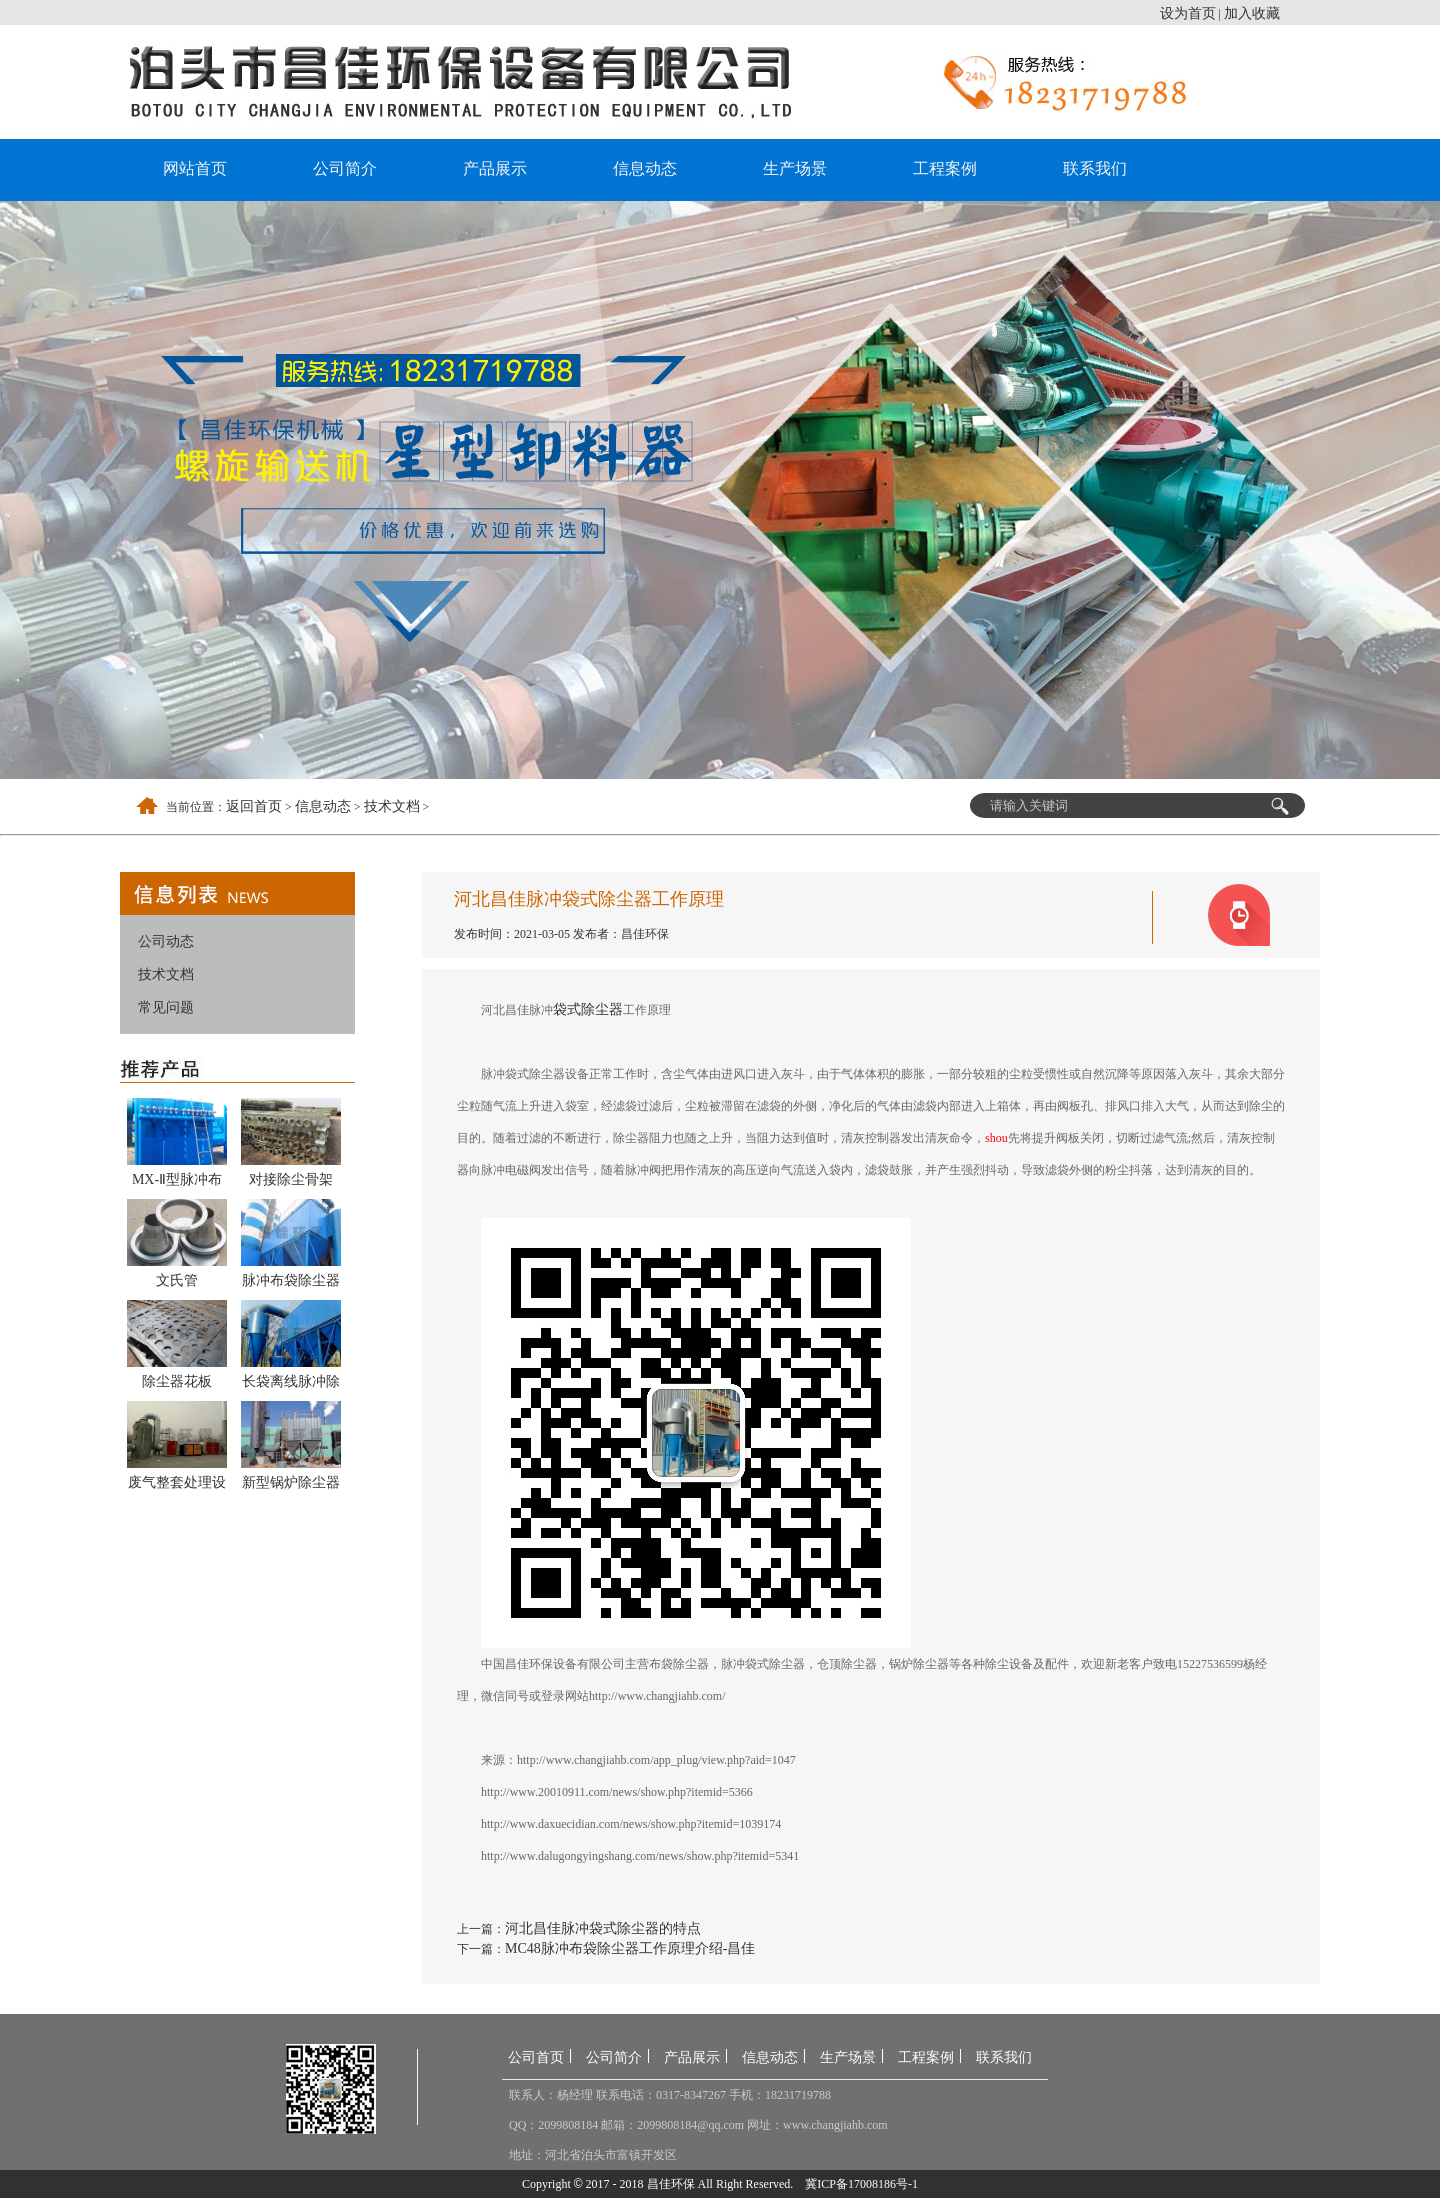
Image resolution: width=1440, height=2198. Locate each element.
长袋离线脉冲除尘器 (291, 1385)
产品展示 (495, 168)
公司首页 (536, 2057)
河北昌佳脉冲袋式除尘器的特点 (603, 1928)
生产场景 (795, 168)
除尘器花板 (177, 1381)
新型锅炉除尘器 (291, 1482)
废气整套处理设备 (177, 1486)
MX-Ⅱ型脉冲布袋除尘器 (177, 1183)
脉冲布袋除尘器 (291, 1280)
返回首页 (254, 806)
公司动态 (166, 941)
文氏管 (177, 1280)
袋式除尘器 (588, 1009)
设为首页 (1188, 13)
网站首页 (195, 168)
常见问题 (166, 1007)
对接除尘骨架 (291, 1179)
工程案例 (945, 168)
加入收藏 (1252, 13)
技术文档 (392, 806)
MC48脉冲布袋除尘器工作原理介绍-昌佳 (630, 1948)
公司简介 (345, 168)
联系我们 (1095, 168)
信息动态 (645, 168)
